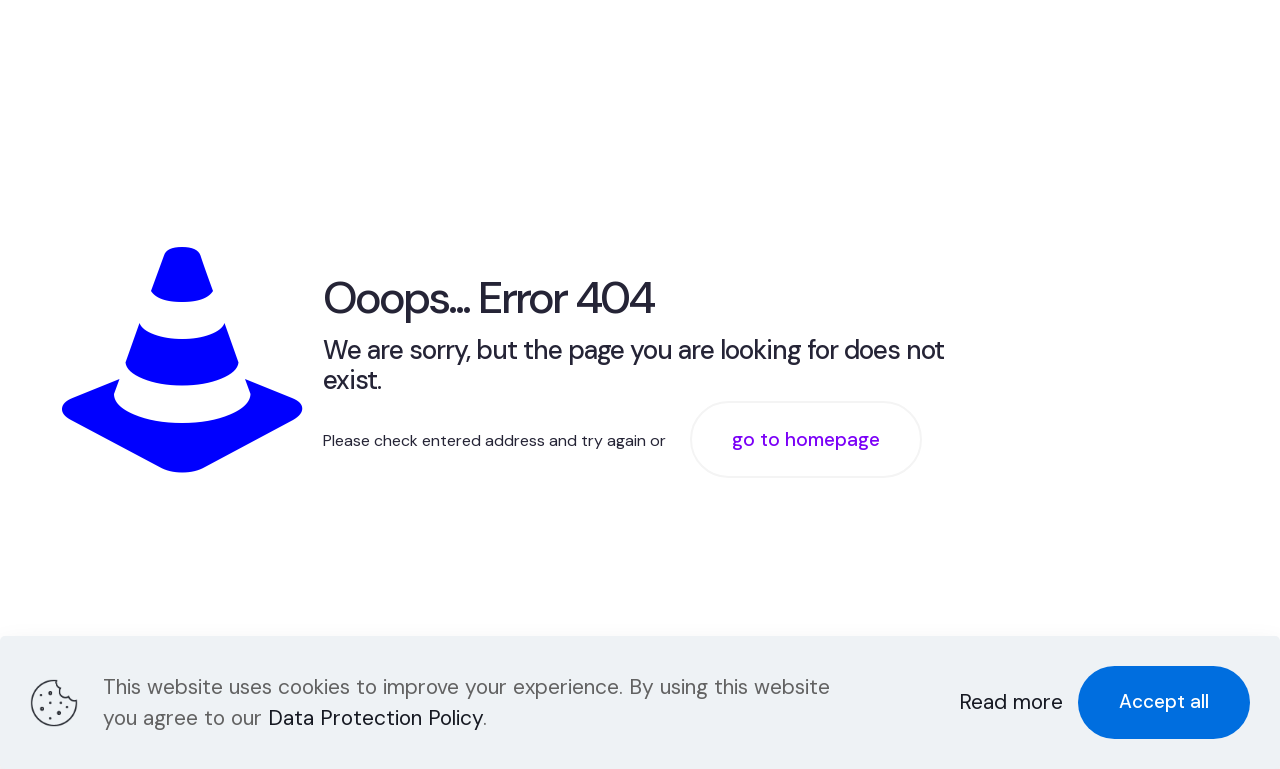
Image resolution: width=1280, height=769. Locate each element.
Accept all (1164, 701)
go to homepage (806, 439)
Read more (1011, 702)
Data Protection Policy (375, 718)
